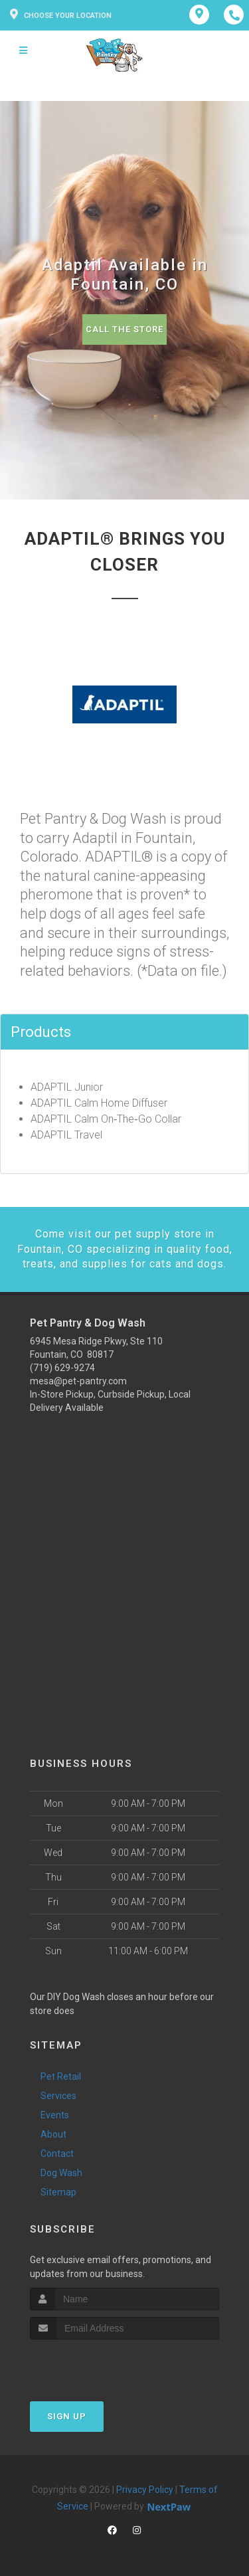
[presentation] (100, 2364)
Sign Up (66, 2416)
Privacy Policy (144, 2489)
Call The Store (124, 329)
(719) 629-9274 (62, 1367)
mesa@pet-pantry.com (78, 1381)
